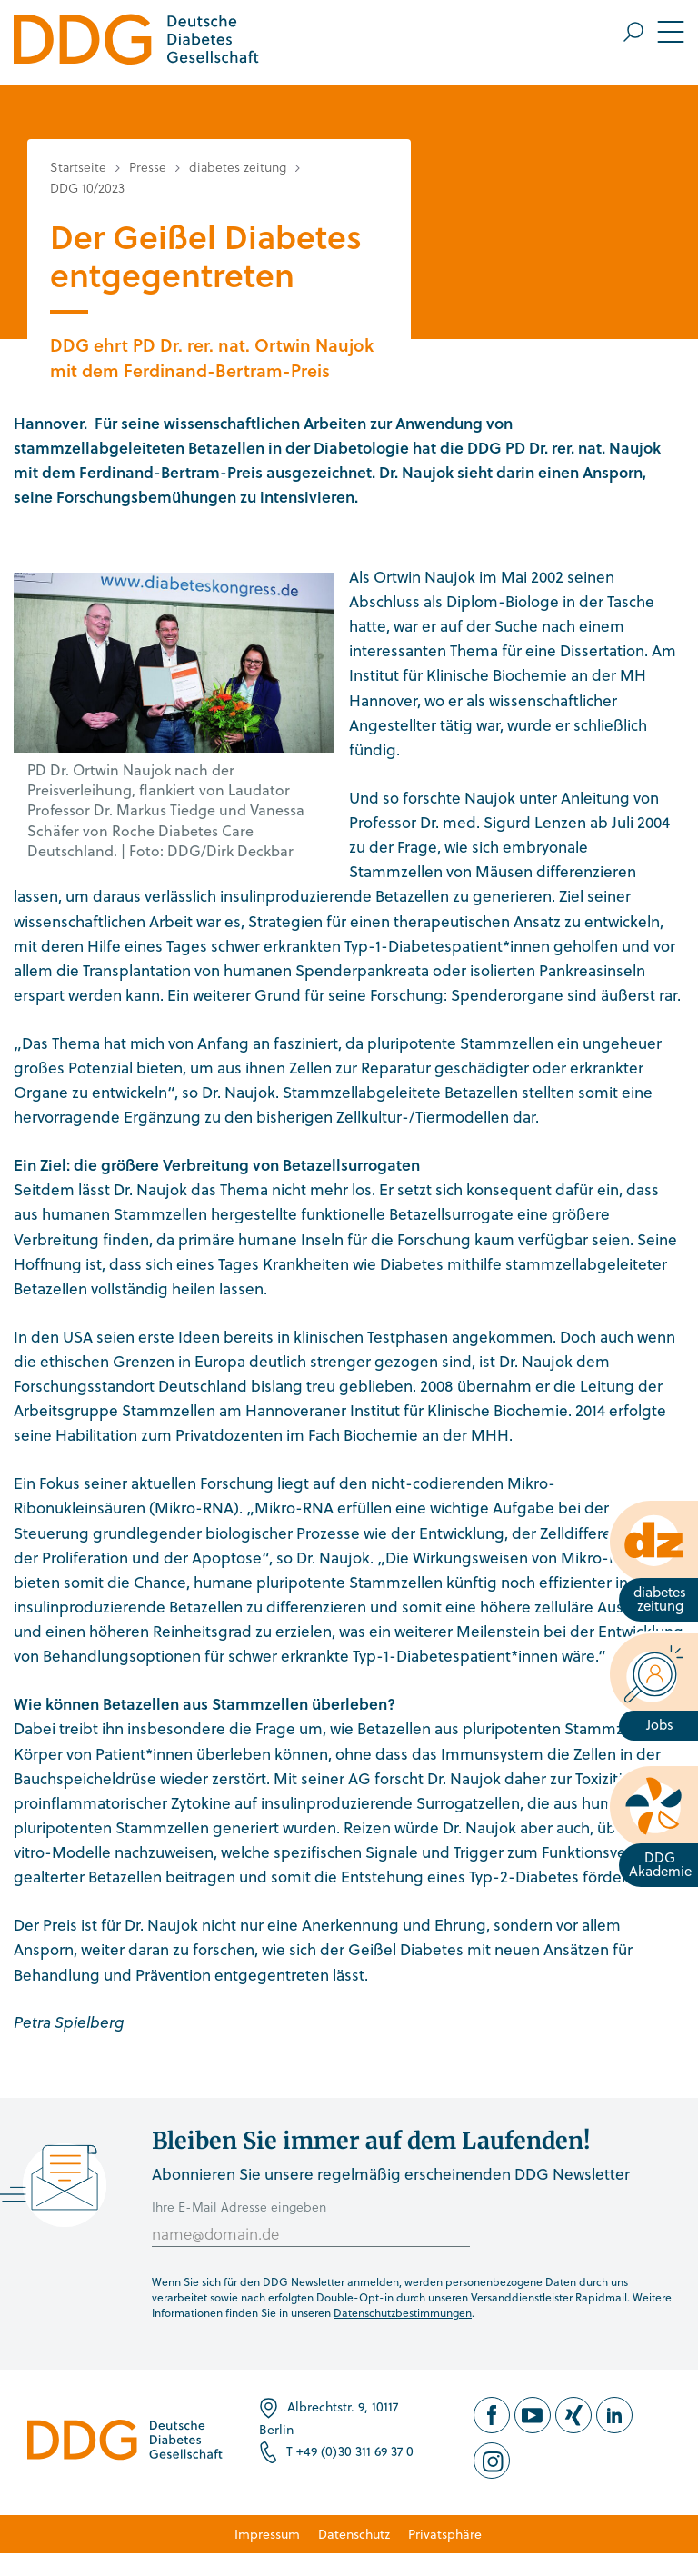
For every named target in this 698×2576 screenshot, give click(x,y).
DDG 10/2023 (87, 187)
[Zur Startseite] (136, 42)
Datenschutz (354, 2533)
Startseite (78, 166)
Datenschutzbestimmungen (403, 2312)
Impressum (267, 2533)
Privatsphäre (445, 2533)
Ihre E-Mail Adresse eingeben (239, 2206)
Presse (147, 166)
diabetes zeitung (237, 166)
